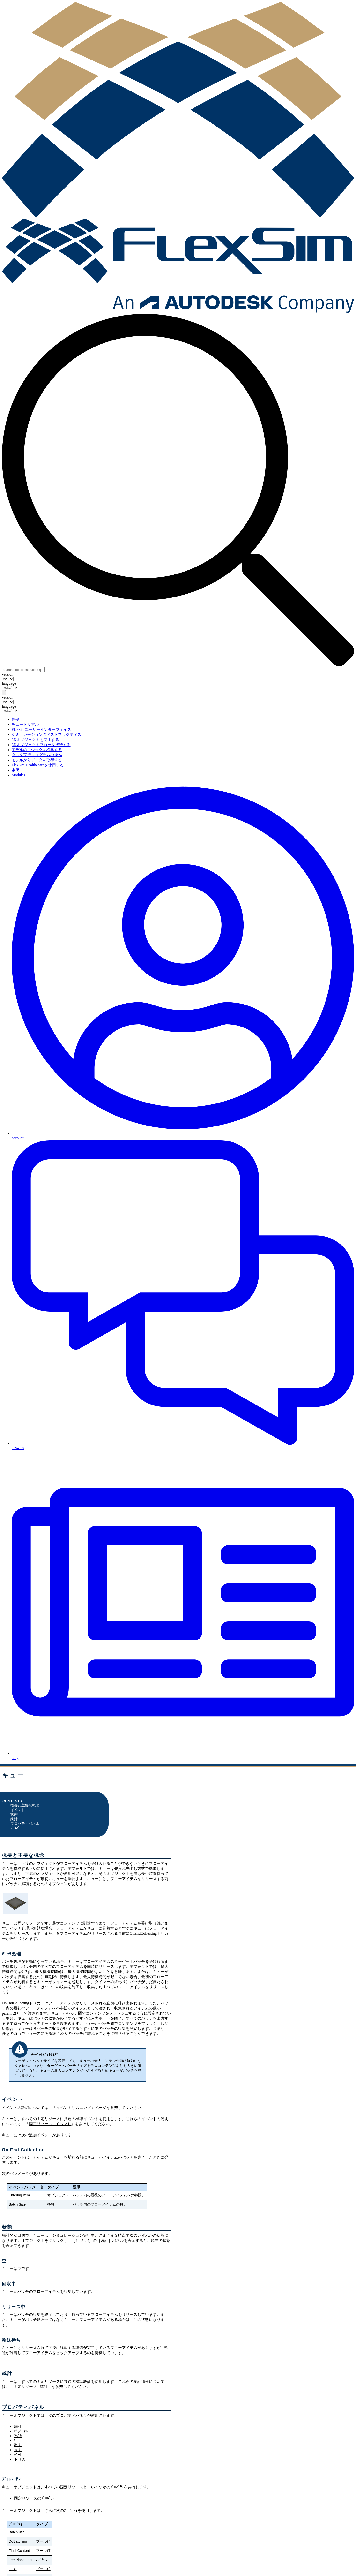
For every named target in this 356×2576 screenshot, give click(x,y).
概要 (15, 719)
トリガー (22, 2459)
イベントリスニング (73, 2108)
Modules (18, 775)
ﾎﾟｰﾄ (18, 2455)
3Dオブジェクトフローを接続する (41, 745)
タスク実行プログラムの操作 (37, 755)
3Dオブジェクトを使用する (35, 740)
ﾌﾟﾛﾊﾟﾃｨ (17, 1828)
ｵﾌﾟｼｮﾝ (42, 2560)
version (7, 674)
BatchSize (17, 2532)
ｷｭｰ (17, 2440)
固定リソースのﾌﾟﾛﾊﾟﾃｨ (34, 2498)
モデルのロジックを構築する (37, 750)
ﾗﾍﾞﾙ (18, 2436)
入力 (18, 2450)
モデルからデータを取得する (37, 760)
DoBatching (18, 2541)
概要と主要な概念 (24, 1805)
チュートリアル (25, 724)
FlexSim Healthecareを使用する (38, 765)
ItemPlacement (20, 2560)
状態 (14, 1814)
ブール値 (43, 2541)
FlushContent (19, 2551)
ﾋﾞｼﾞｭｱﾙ (21, 2431)
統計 (14, 1819)
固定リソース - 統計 (31, 2387)
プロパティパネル (24, 1824)
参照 (15, 770)
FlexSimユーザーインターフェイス (41, 729)
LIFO (13, 2569)
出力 (18, 2445)
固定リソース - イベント (50, 2124)
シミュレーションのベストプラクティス (46, 735)
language (9, 683)
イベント (17, 1810)
